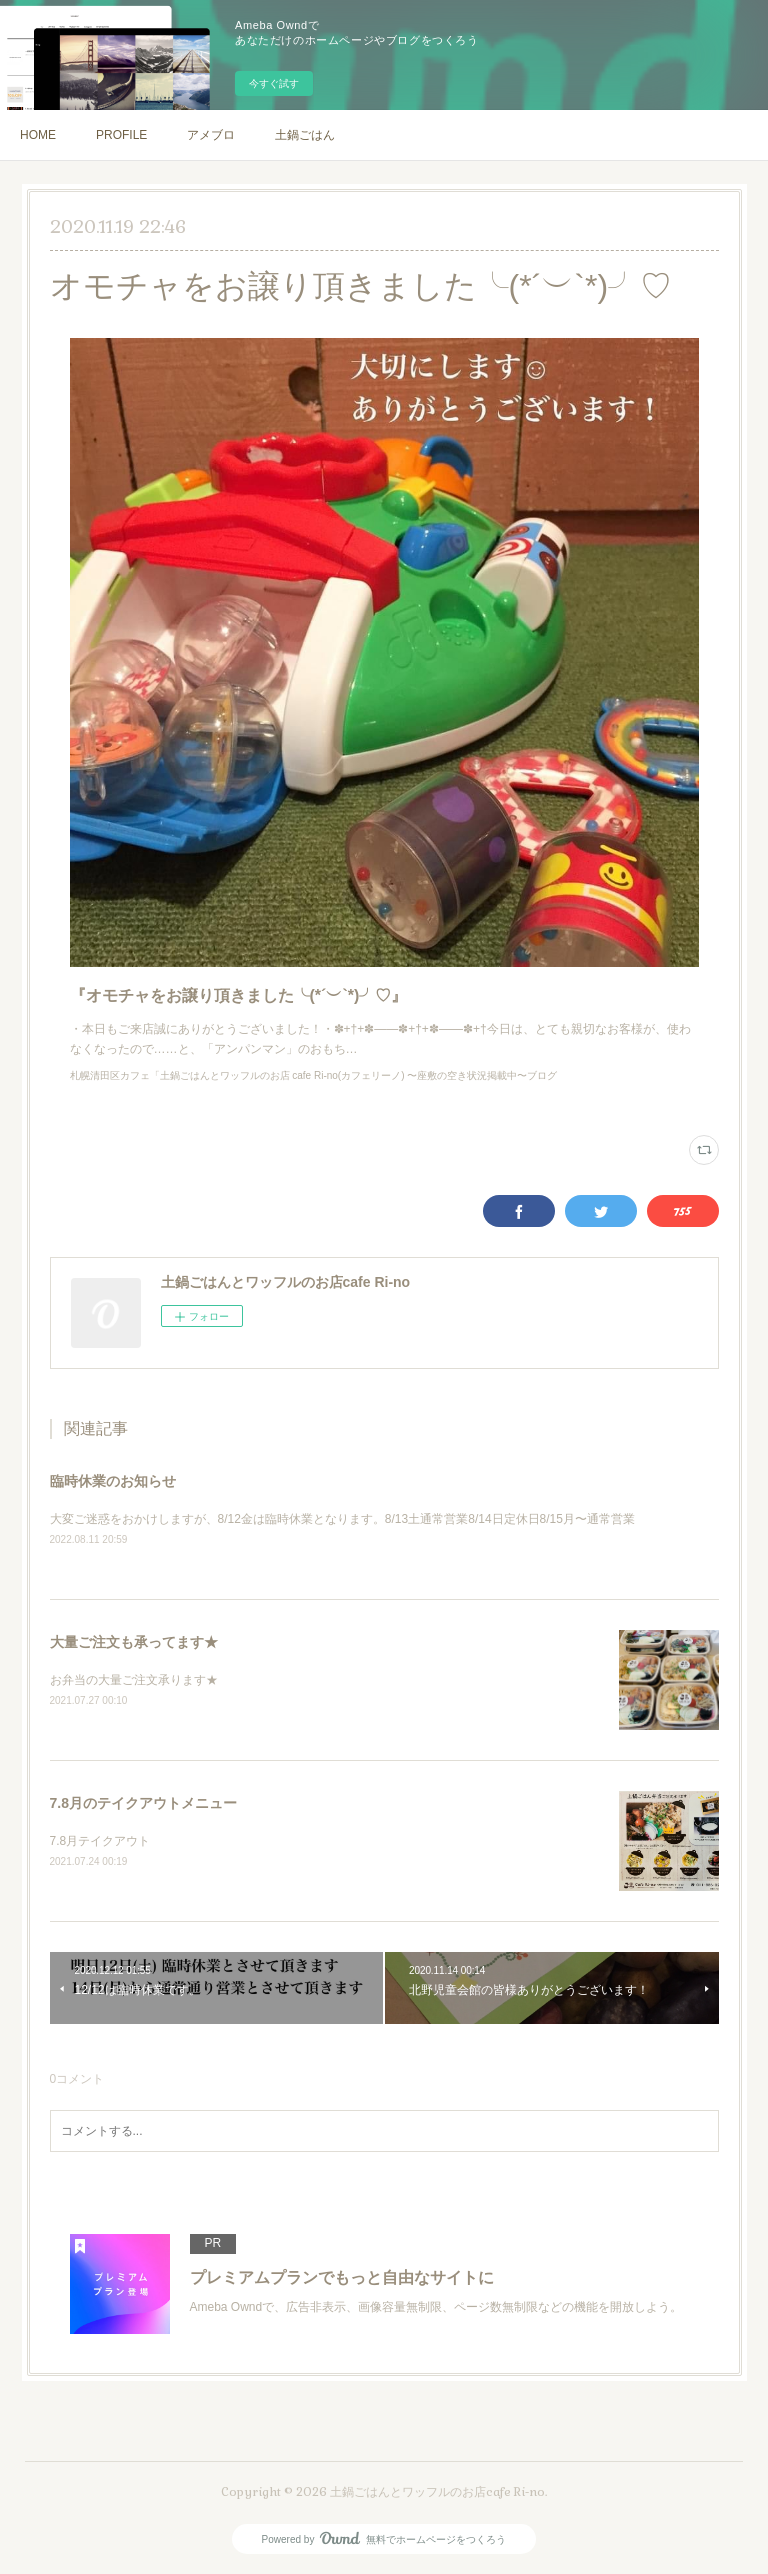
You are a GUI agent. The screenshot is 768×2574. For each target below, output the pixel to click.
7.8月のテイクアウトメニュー (143, 1803)
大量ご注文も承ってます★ (134, 1642)
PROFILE (121, 135)
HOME (38, 135)
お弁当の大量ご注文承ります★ (134, 1680)
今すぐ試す (274, 83)
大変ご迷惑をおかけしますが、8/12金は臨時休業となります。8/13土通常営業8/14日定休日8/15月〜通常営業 (342, 1519)
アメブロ (211, 135)
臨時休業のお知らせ (113, 1481)
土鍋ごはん (305, 135)
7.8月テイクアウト (100, 1841)
